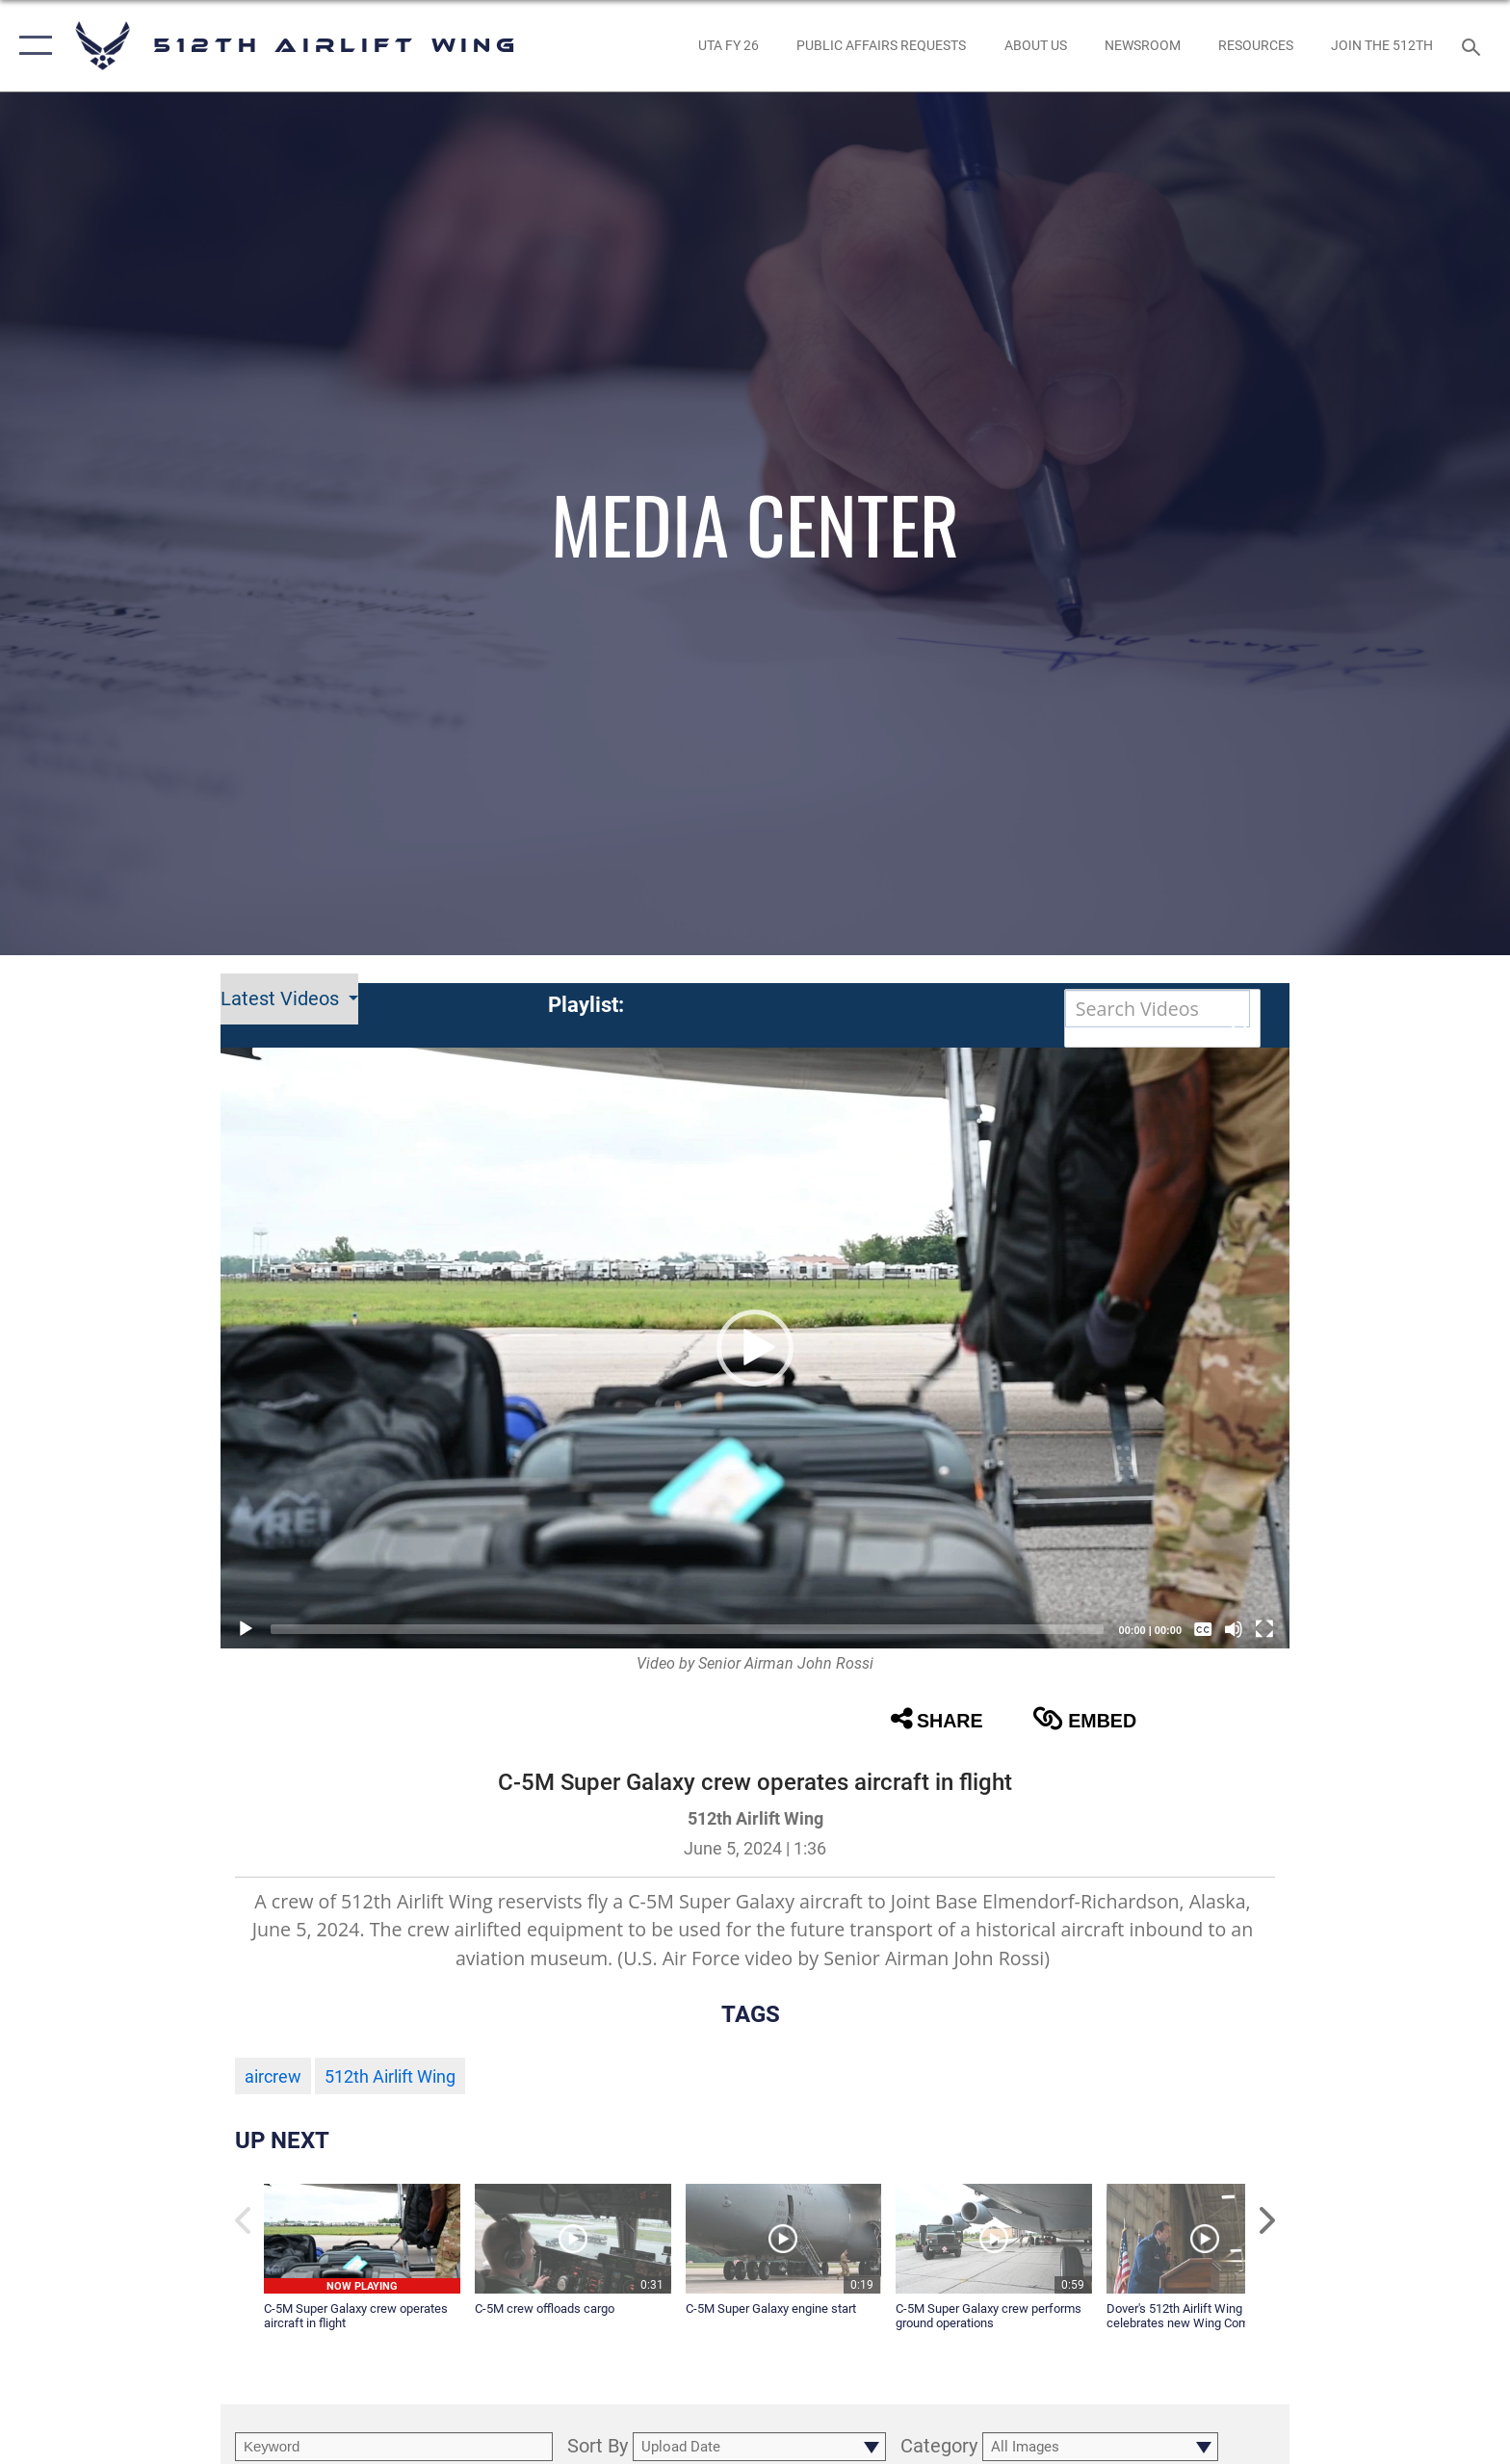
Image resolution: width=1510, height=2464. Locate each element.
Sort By (597, 2447)
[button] (31, 45)
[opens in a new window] (728, 45)
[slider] (687, 1629)
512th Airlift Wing (390, 2077)
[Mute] (1233, 1629)
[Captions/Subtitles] (1202, 1629)
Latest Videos (282, 999)
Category (938, 2447)
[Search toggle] (1474, 45)
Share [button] (937, 1718)
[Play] (245, 1629)
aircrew (273, 2077)
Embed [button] (1084, 1718)
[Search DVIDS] (1157, 1008)
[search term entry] (394, 2446)
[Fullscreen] (1264, 1629)
